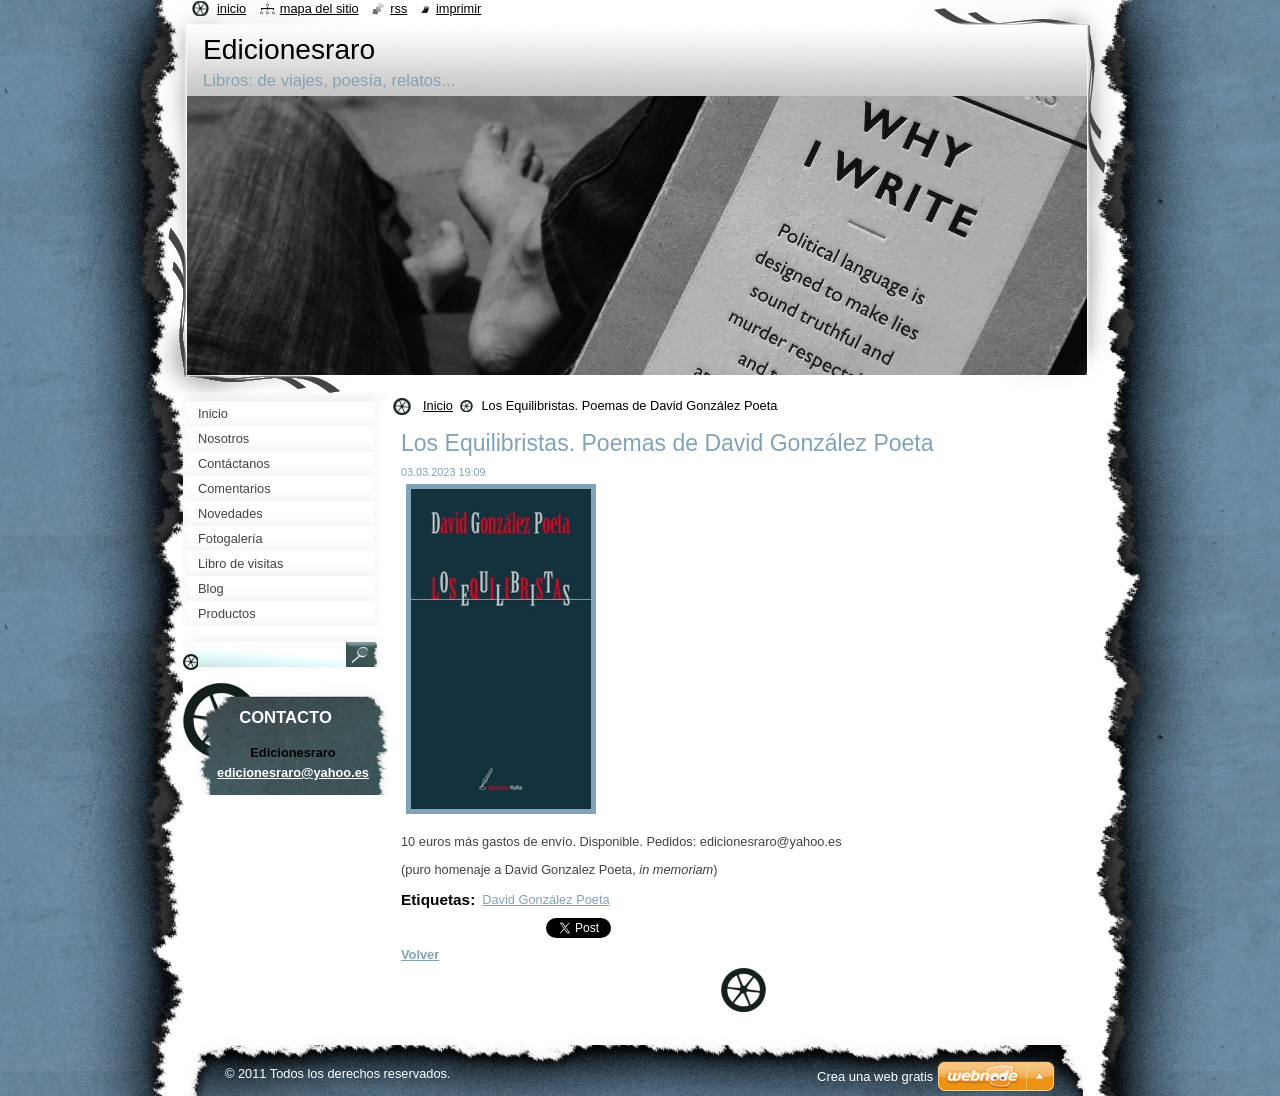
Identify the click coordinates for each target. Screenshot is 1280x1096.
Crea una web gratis (875, 1076)
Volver (420, 954)
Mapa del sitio (319, 8)
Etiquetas (435, 899)
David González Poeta (545, 899)
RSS (398, 8)
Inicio (438, 405)
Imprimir (459, 8)
